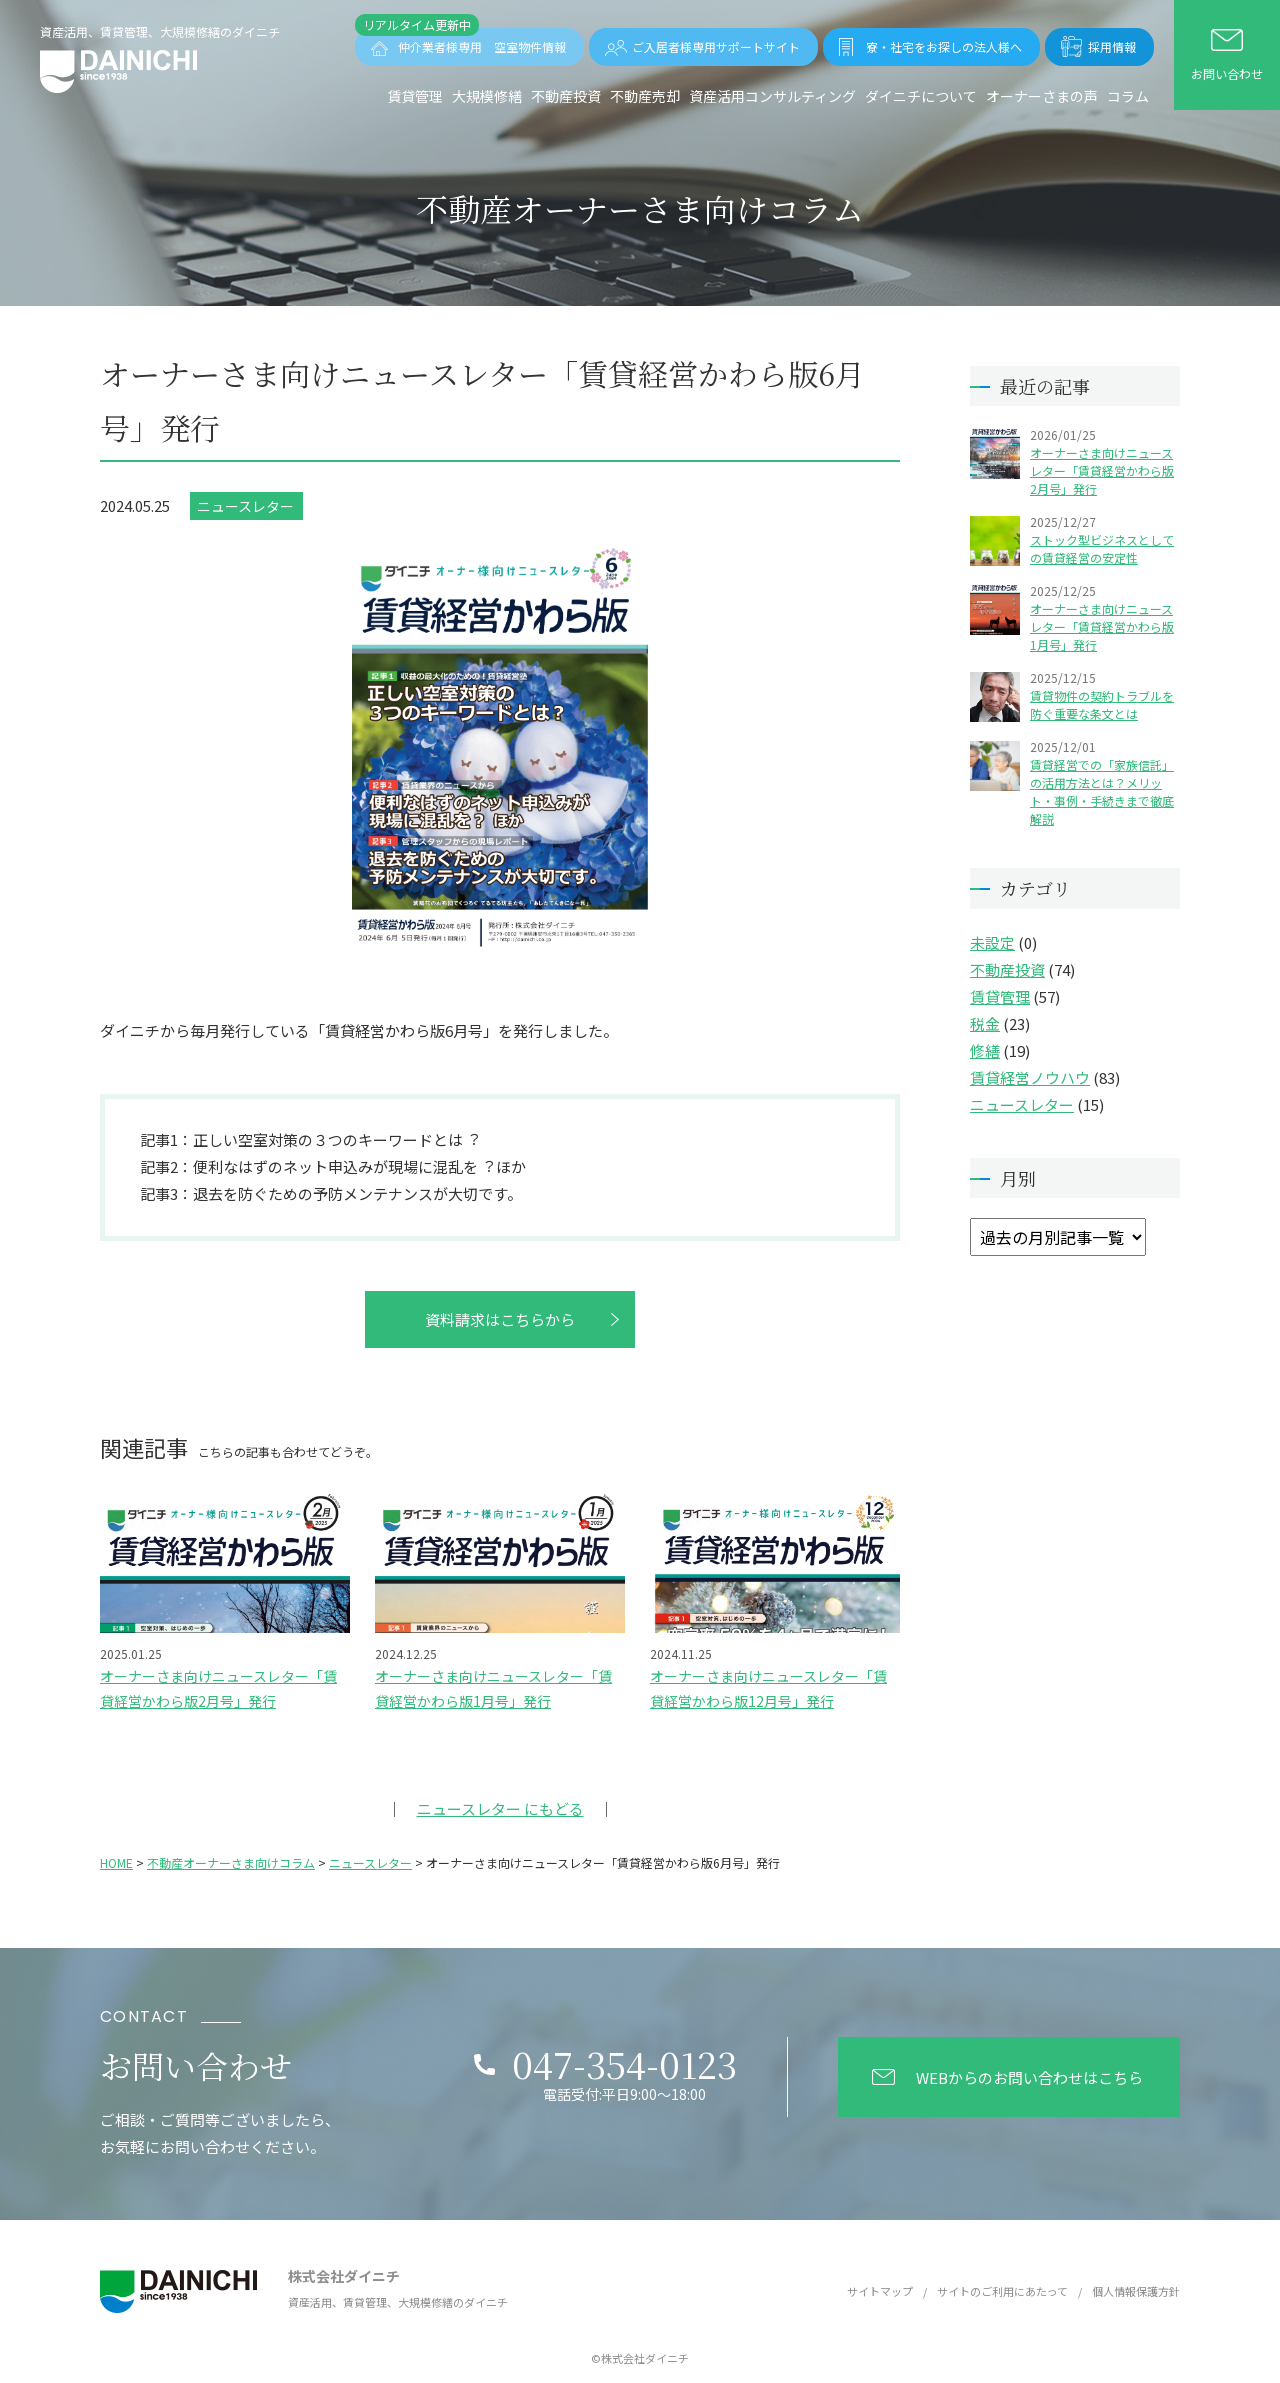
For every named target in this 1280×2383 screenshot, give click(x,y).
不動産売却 (645, 96)
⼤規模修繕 (487, 96)
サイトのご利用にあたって (1002, 2291)
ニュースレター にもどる (500, 1808)
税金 (985, 1023)
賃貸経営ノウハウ (1030, 1077)
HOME (116, 1862)
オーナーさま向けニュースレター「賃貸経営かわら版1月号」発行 (1102, 626)
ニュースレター (245, 506)
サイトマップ (880, 2291)
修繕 (985, 1050)
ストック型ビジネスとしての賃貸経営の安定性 (1102, 548)
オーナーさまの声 (1042, 96)
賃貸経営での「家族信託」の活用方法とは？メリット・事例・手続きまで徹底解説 (1102, 791)
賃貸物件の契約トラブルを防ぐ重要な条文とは (1102, 704)
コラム (1128, 96)
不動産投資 (566, 96)
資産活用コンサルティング (772, 96)
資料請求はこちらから (500, 1319)
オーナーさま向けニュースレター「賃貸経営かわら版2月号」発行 (1102, 470)
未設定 (992, 942)
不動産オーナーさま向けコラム (231, 1862)
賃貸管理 (415, 96)
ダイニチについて (921, 96)
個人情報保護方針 (1136, 2291)
